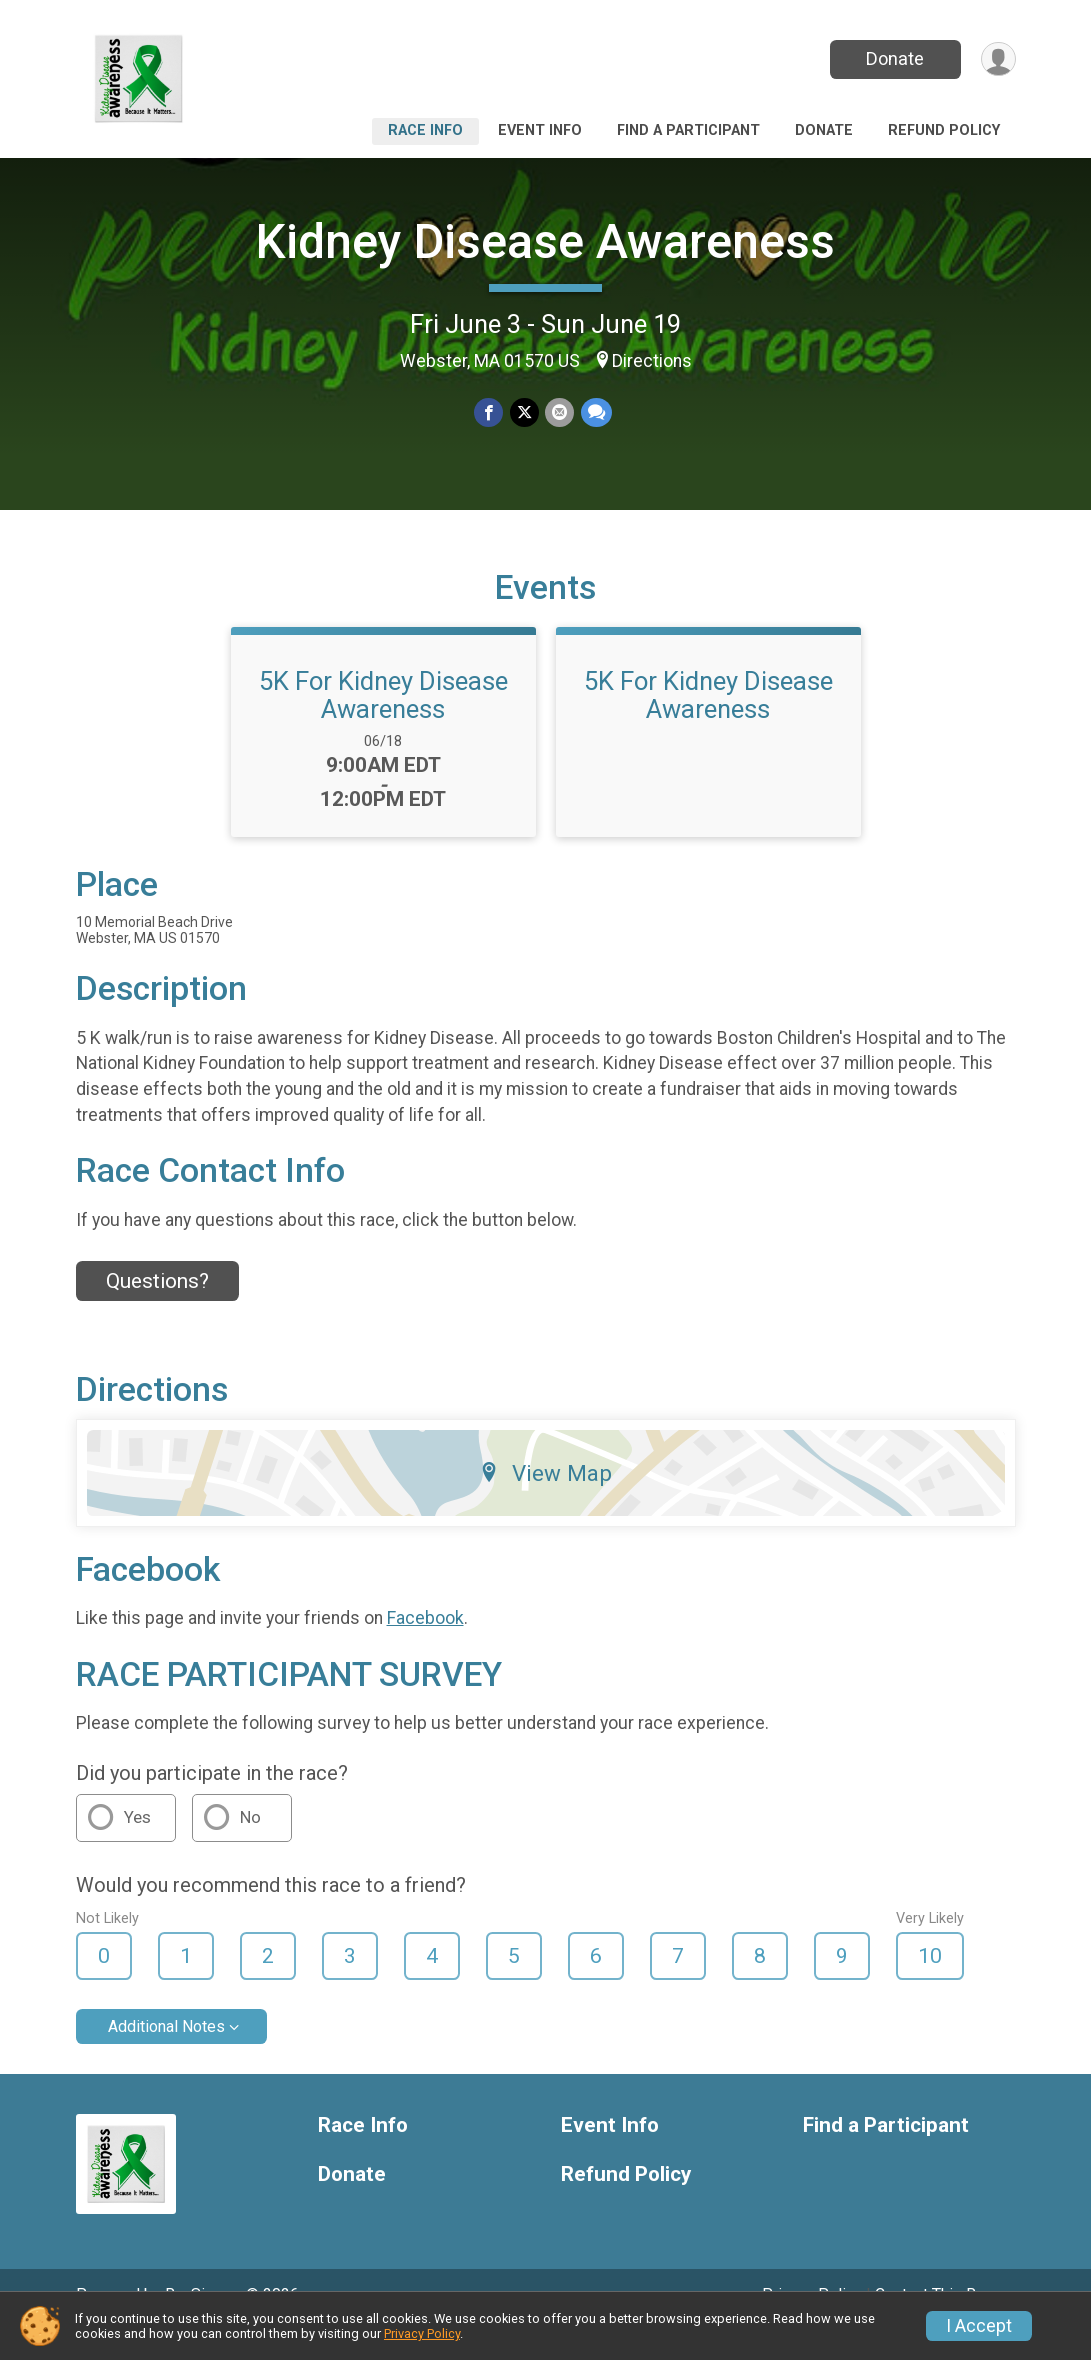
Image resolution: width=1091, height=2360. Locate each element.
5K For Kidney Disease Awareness (383, 723)
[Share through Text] (595, 413)
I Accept (979, 2326)
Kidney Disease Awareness (545, 241)
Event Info (540, 130)
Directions (652, 361)
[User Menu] (997, 59)
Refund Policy (944, 130)
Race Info (425, 130)
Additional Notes (166, 2054)
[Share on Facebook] (489, 413)
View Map (545, 1501)
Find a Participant (688, 130)
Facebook (425, 1646)
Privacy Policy (422, 2333)
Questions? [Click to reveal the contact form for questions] (157, 1309)
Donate (893, 58)
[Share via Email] (559, 413)
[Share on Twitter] (524, 413)
